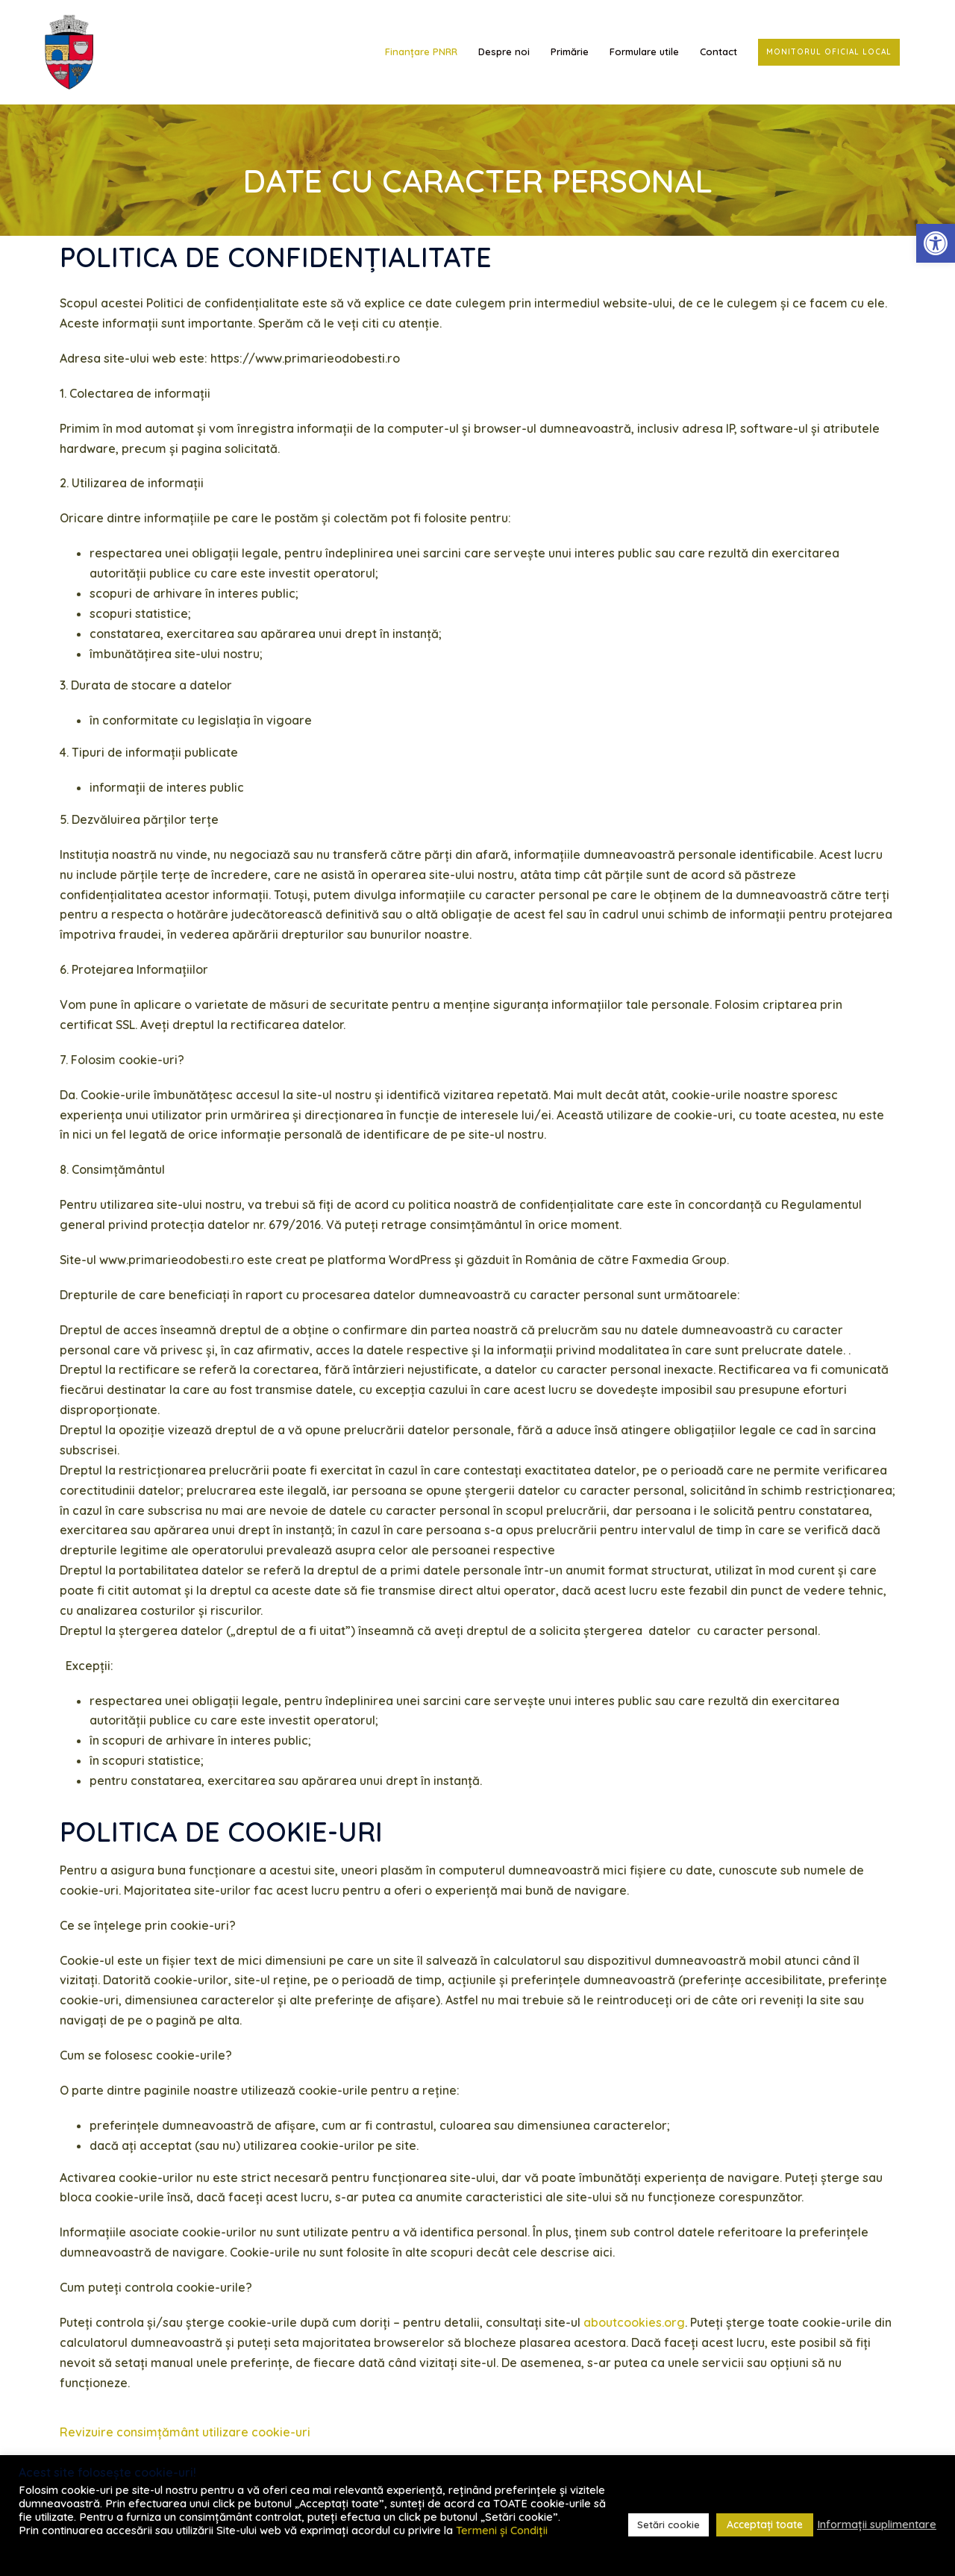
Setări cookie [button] (668, 2524)
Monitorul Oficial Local (829, 52)
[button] (935, 243)
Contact (718, 51)
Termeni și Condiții (502, 2530)
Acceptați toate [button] (765, 2524)
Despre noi (504, 51)
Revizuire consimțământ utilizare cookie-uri (185, 2432)
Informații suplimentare (876, 2524)
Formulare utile (644, 51)
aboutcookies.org (634, 2322)
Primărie (570, 51)
